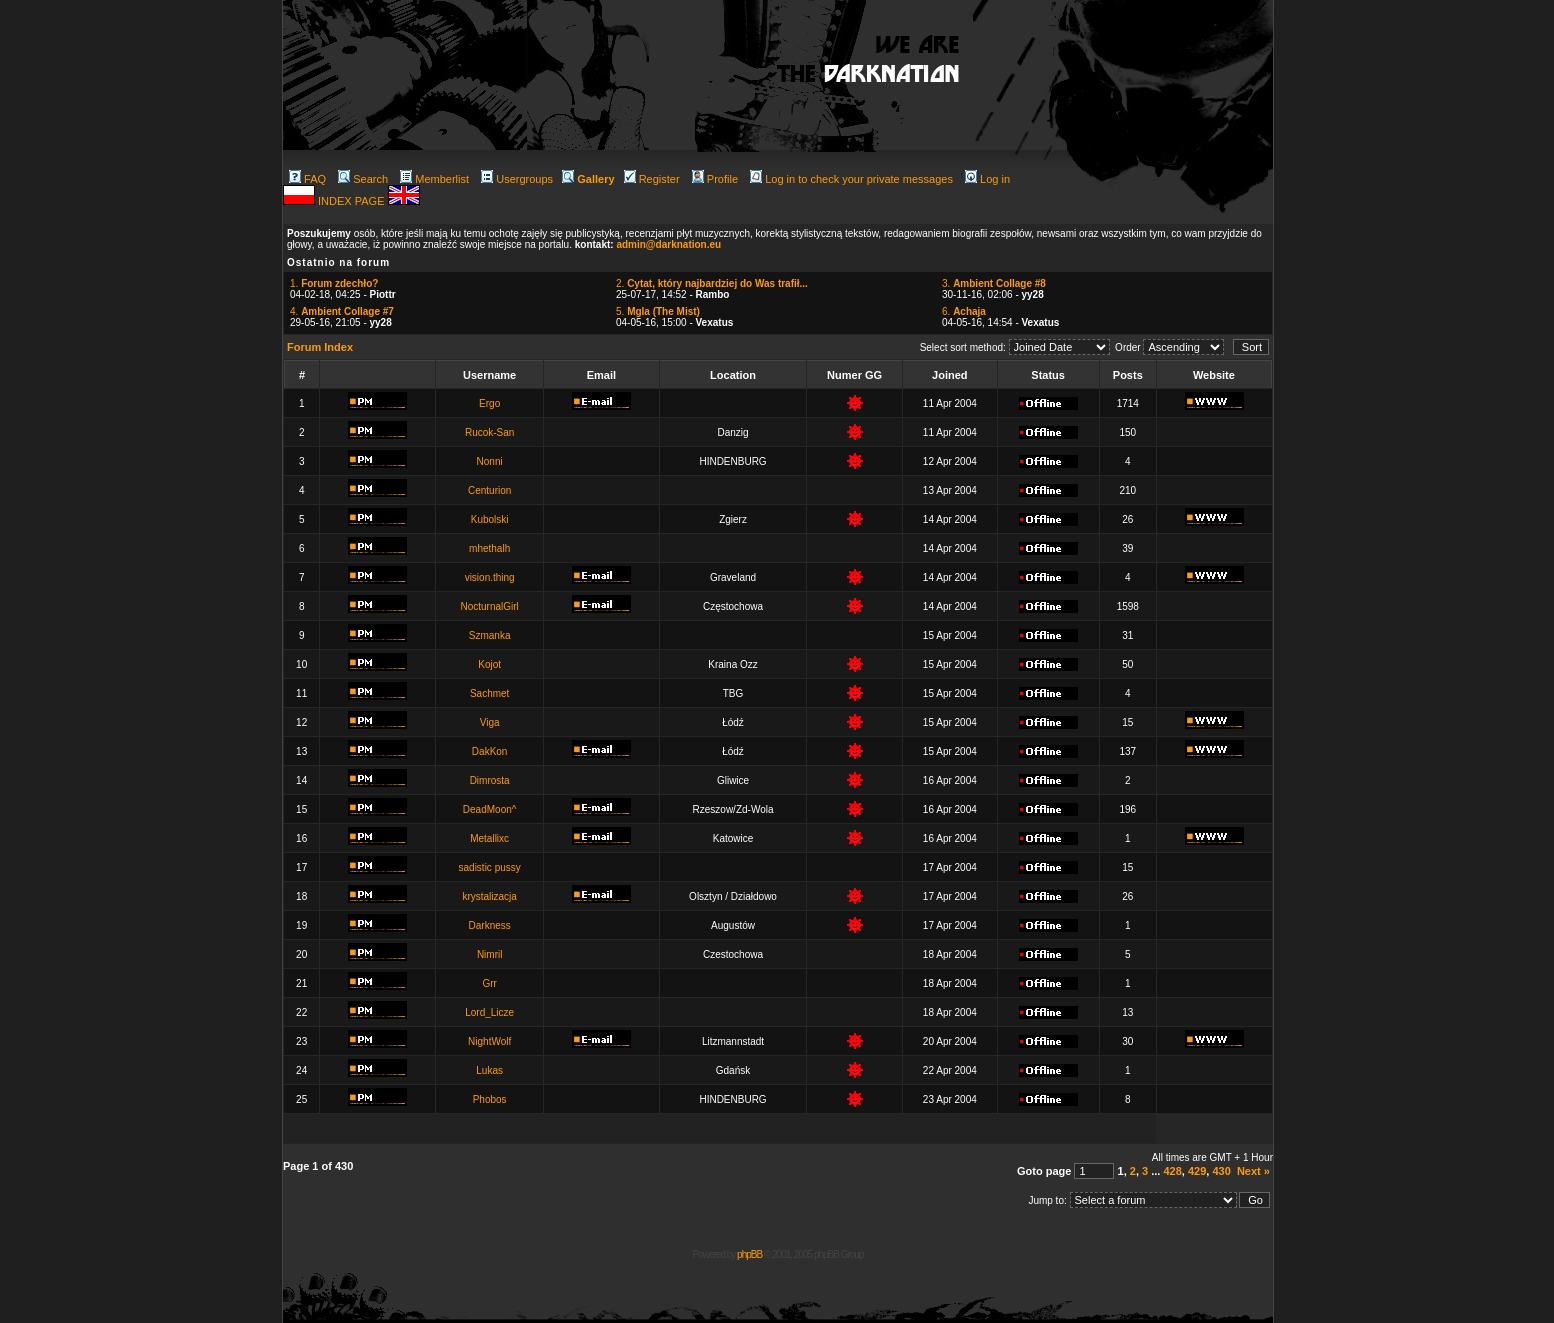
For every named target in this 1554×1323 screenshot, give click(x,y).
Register (652, 179)
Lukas (489, 1070)
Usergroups (517, 179)
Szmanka (490, 635)
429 (1197, 1171)
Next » (1253, 1171)
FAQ (307, 179)
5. (658, 311)
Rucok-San (489, 432)
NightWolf (489, 1041)
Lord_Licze (489, 1012)
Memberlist (434, 179)
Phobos (490, 1099)
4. (342, 311)
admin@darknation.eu (668, 244)
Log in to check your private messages (851, 179)
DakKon (490, 751)
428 (1172, 1171)
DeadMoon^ (490, 809)
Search (363, 179)
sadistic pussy (490, 867)
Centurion (489, 490)
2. (712, 283)
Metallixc (489, 838)
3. (994, 283)
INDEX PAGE (352, 201)
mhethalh (489, 548)
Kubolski (490, 519)
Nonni (490, 461)
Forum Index (320, 347)
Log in (987, 179)
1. (334, 283)
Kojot (489, 664)
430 (1221, 1171)
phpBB (749, 1254)
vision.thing (490, 577)
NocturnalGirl (489, 606)
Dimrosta (490, 780)
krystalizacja (489, 896)
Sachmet (489, 693)
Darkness (490, 925)
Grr (489, 983)
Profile (715, 179)
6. (964, 311)
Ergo (489, 403)
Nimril (490, 954)
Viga (490, 722)
